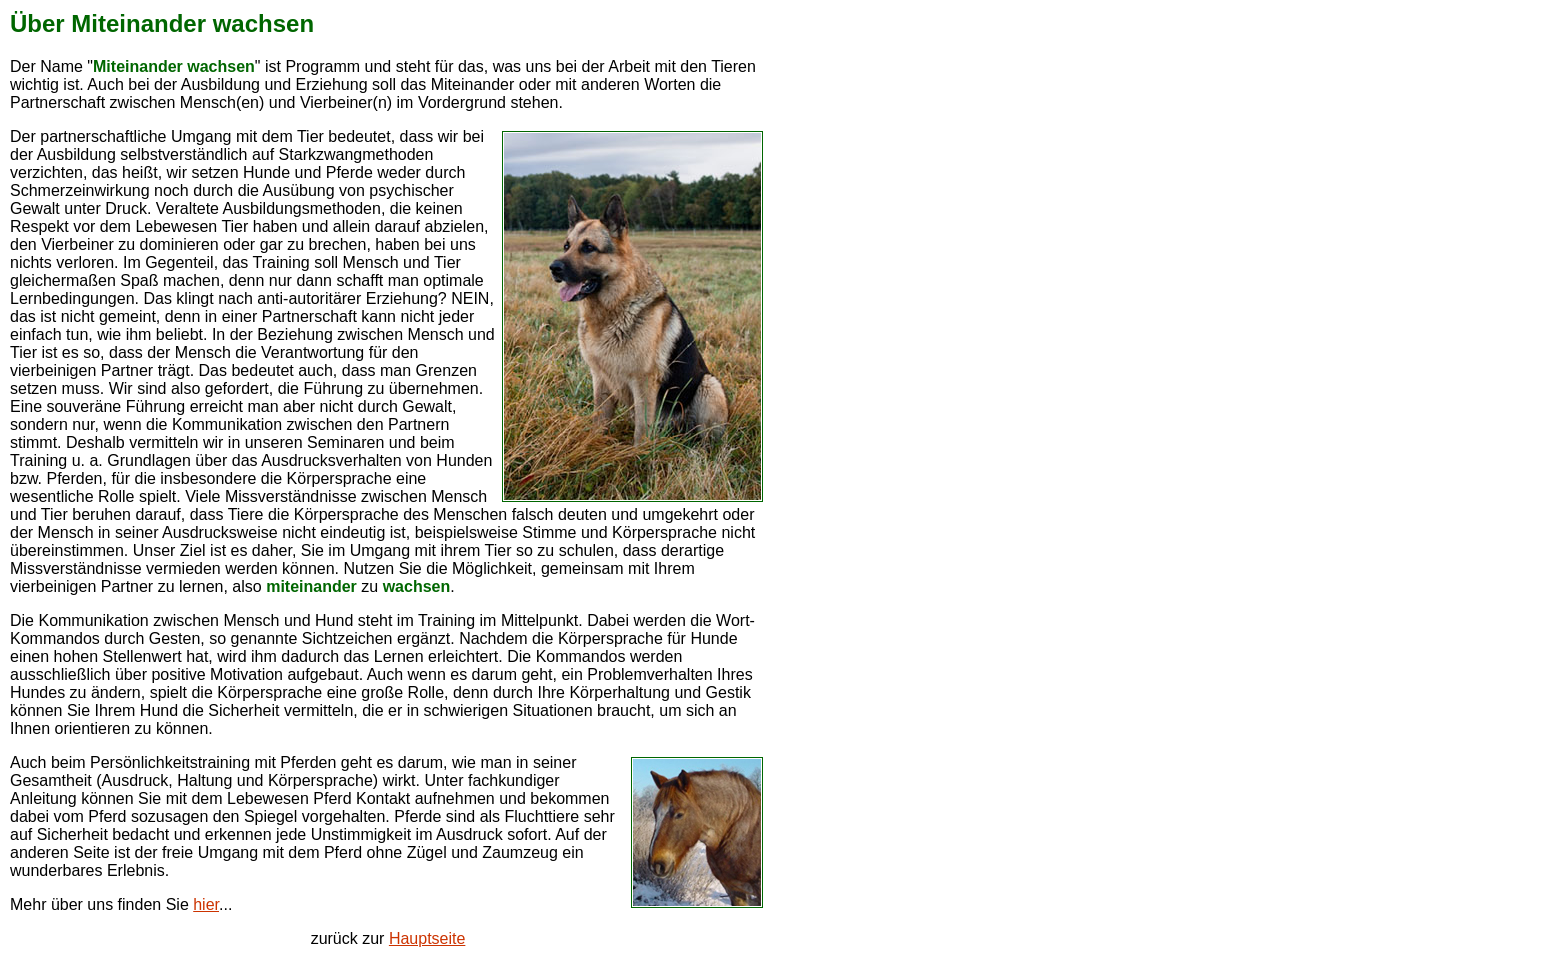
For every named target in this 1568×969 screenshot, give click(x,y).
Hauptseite (427, 938)
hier (206, 904)
